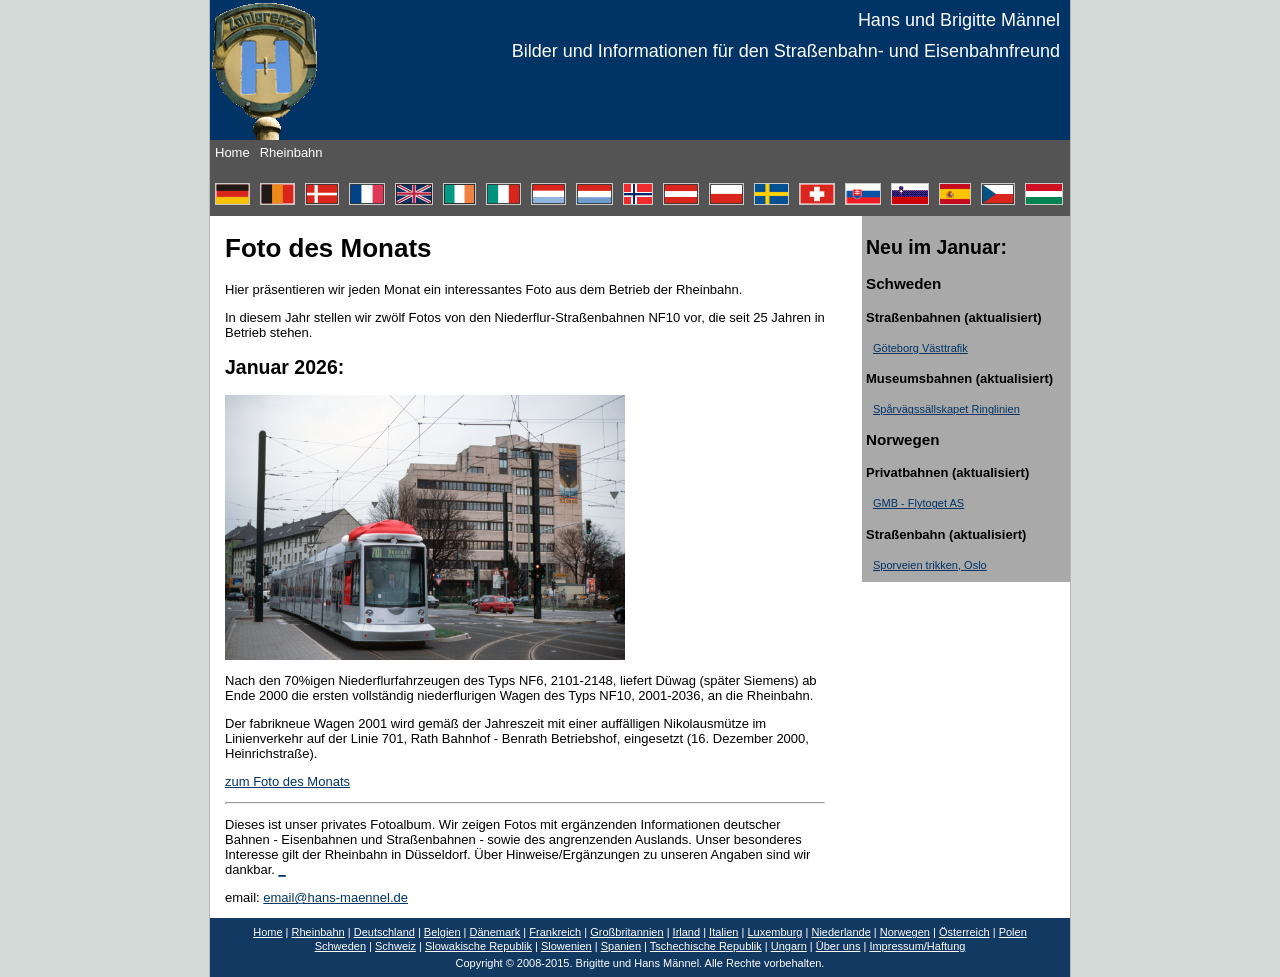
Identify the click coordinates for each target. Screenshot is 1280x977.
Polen (1013, 932)
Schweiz (395, 946)
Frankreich (555, 932)
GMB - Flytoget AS (918, 503)
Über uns (838, 946)
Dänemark (495, 932)
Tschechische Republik (706, 946)
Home (232, 152)
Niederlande (840, 932)
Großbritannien (626, 932)
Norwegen (905, 932)
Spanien (621, 946)
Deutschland (384, 932)
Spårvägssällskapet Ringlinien (946, 409)
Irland (687, 932)
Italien (723, 932)
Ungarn (789, 946)
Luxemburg (774, 932)
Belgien (442, 932)
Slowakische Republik (478, 946)
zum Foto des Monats (287, 781)
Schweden (340, 946)
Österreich (964, 932)
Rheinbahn (291, 152)
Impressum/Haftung (917, 946)
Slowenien (566, 946)
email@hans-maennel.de (335, 897)
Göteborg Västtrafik (920, 348)
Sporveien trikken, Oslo (930, 565)
